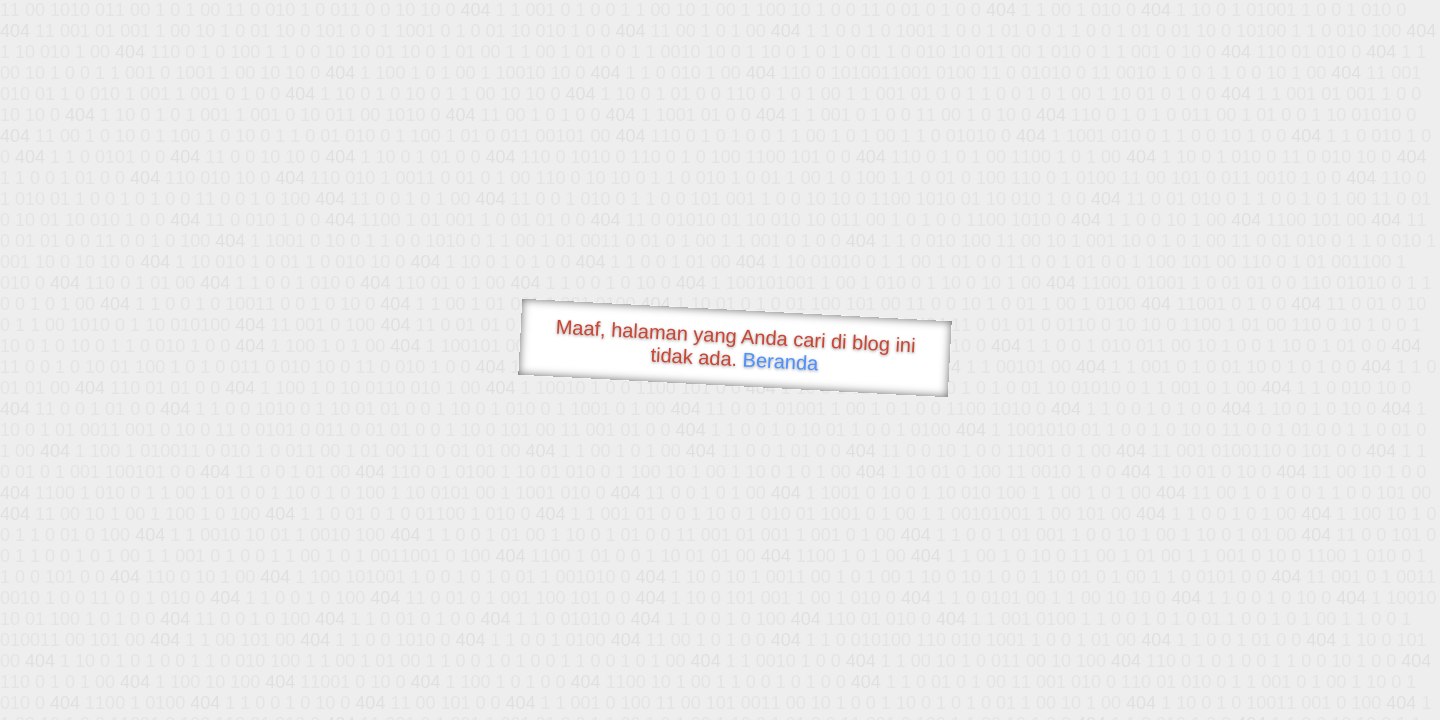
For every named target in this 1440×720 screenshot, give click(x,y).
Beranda (780, 361)
